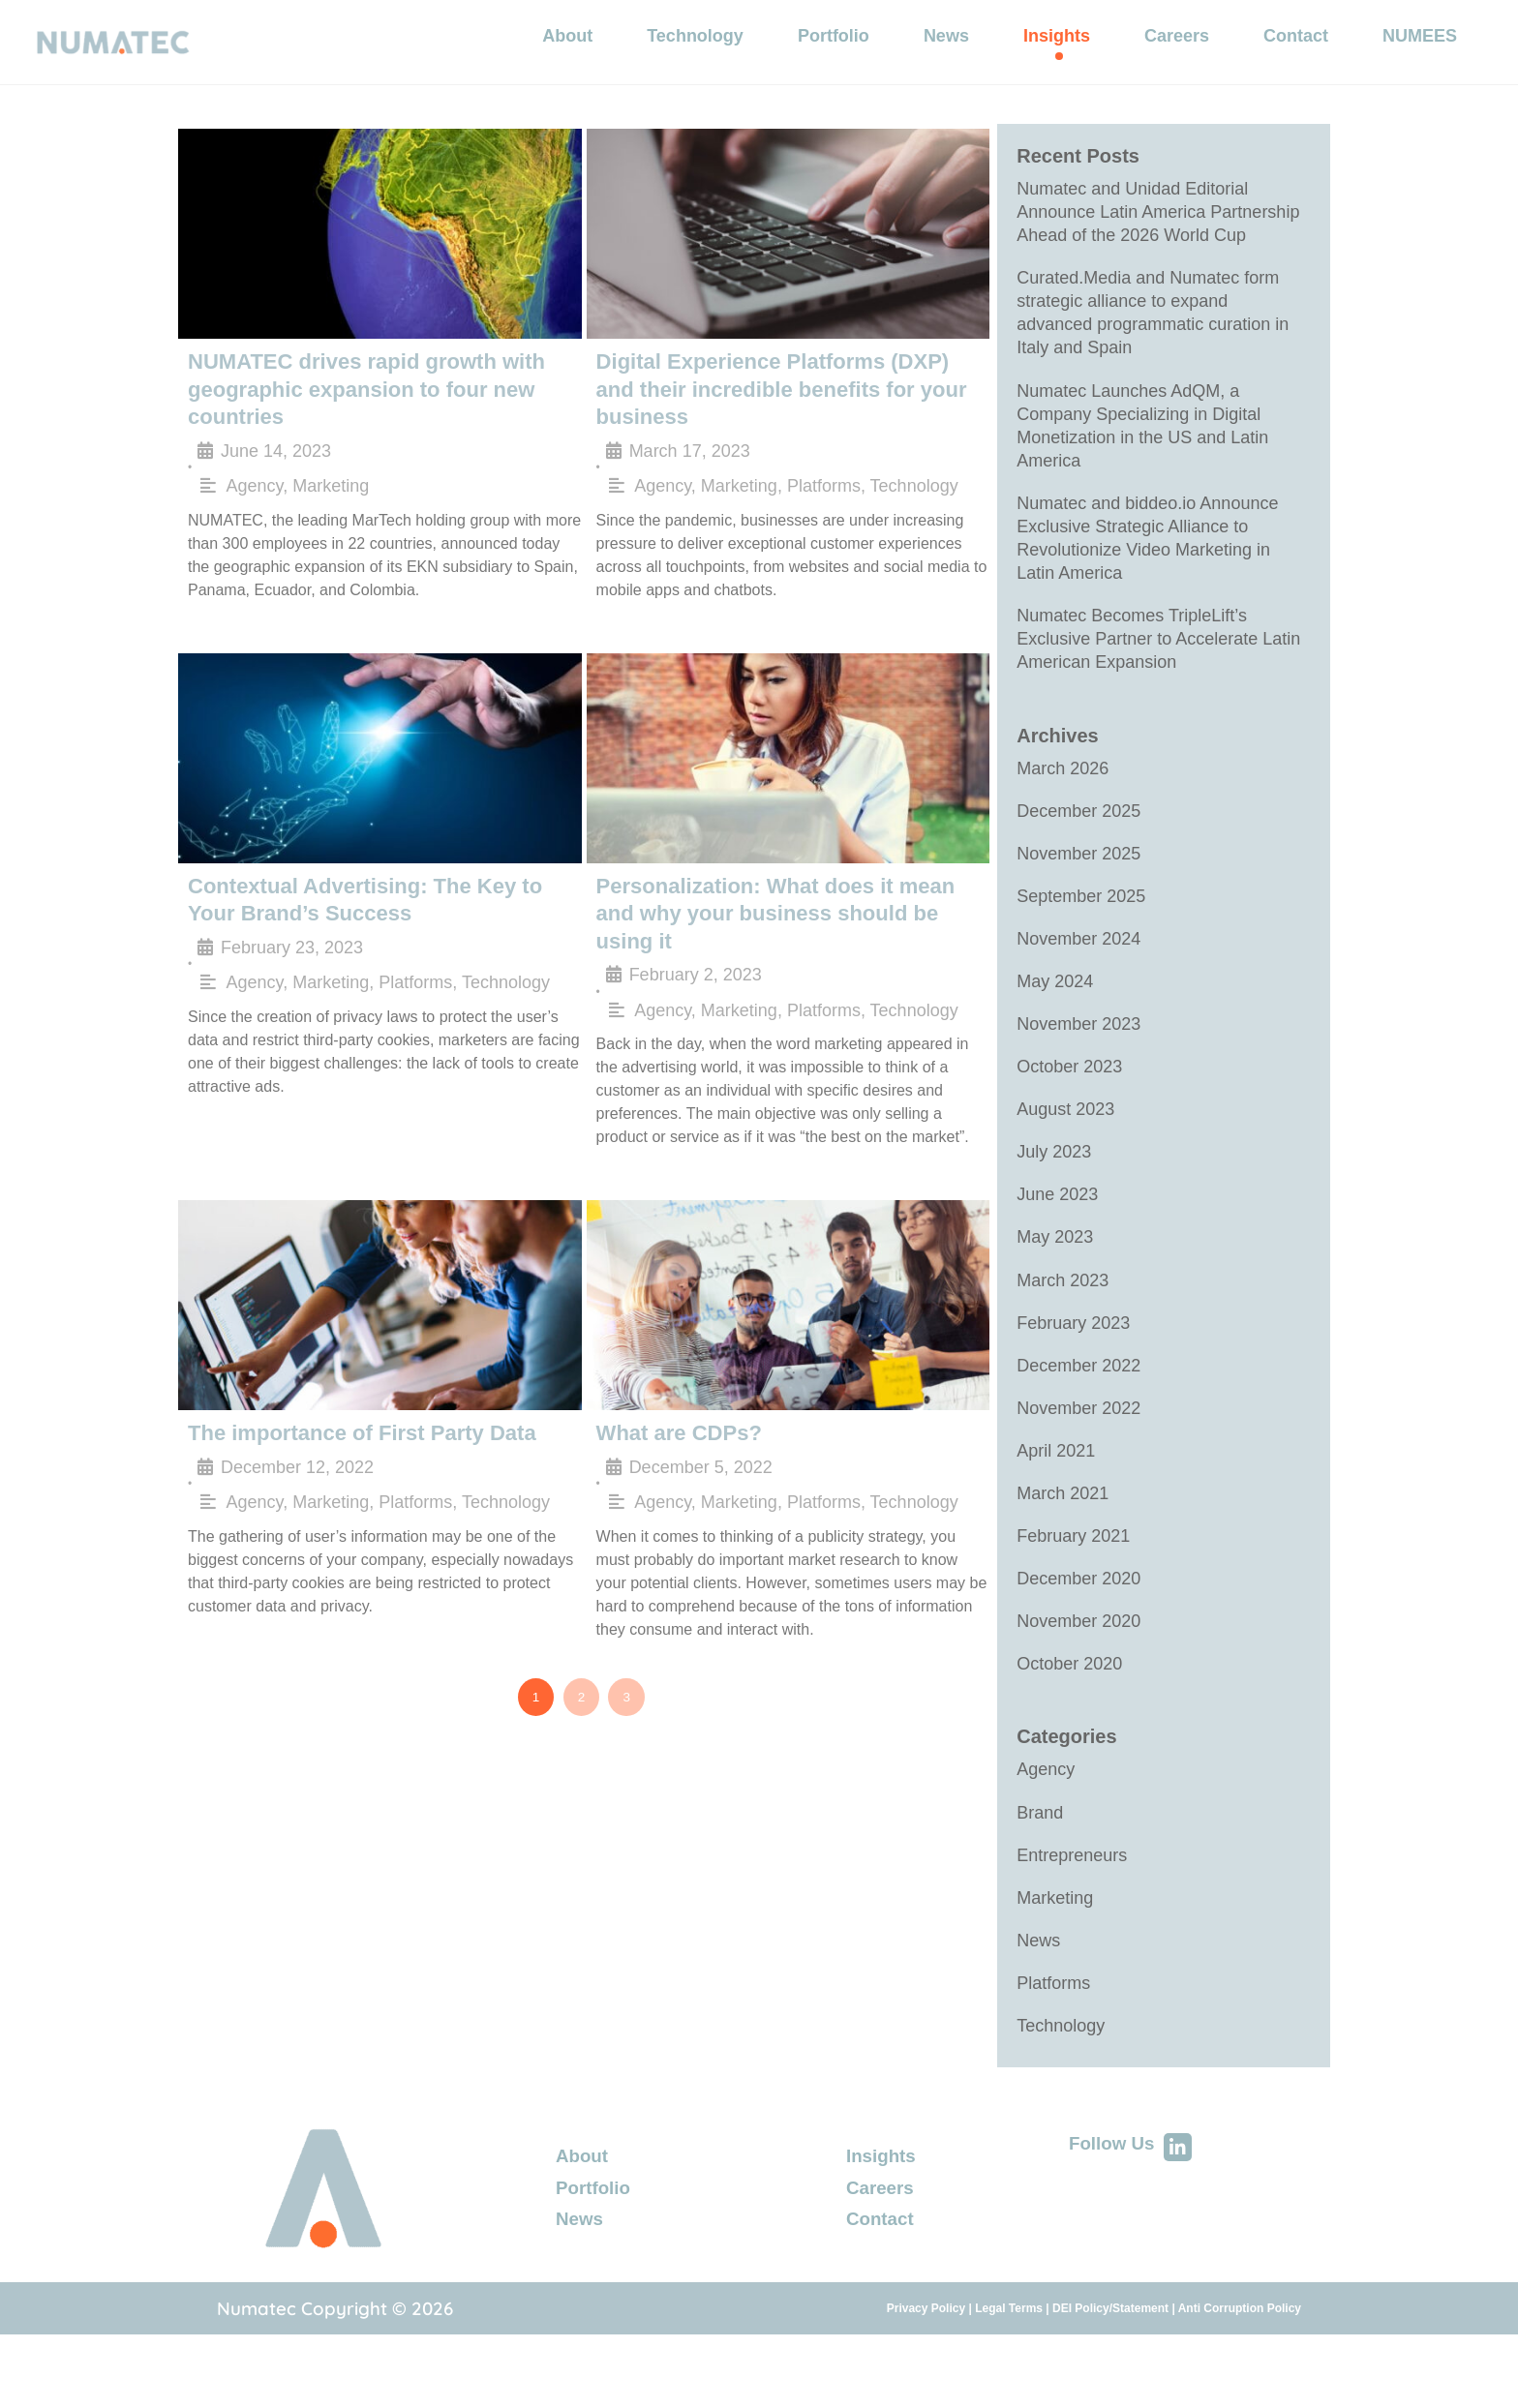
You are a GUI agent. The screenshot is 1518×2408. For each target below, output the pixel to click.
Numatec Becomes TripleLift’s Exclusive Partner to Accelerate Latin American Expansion (1158, 673)
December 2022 (1078, 1416)
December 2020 (1078, 1633)
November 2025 (1078, 892)
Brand (1040, 1871)
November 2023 (1078, 1066)
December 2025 (1078, 848)
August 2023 (1065, 1153)
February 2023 (1073, 1372)
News (1038, 2002)
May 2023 (1055, 1284)
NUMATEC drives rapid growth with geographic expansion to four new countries (350, 404)
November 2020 (1078, 1677)
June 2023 (1057, 1240)
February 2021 (1073, 1590)
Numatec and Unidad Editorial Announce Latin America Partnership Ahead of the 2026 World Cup (1158, 232)
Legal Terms (1009, 2372)
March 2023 (1062, 1329)
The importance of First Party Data (346, 1410)
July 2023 (1054, 1197)
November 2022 (1078, 1459)
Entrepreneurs (1072, 1915)
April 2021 (1056, 1503)
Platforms (824, 471)
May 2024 (1055, 1023)
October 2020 (1069, 1721)
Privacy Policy (926, 2372)
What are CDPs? (671, 1410)
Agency (255, 496)
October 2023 (1069, 1110)
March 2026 (1062, 805)
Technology (914, 471)
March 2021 (1062, 1546)
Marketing (330, 496)
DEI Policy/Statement (1110, 2372)
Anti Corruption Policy (1239, 2372)
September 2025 (1081, 936)
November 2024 (1078, 979)
